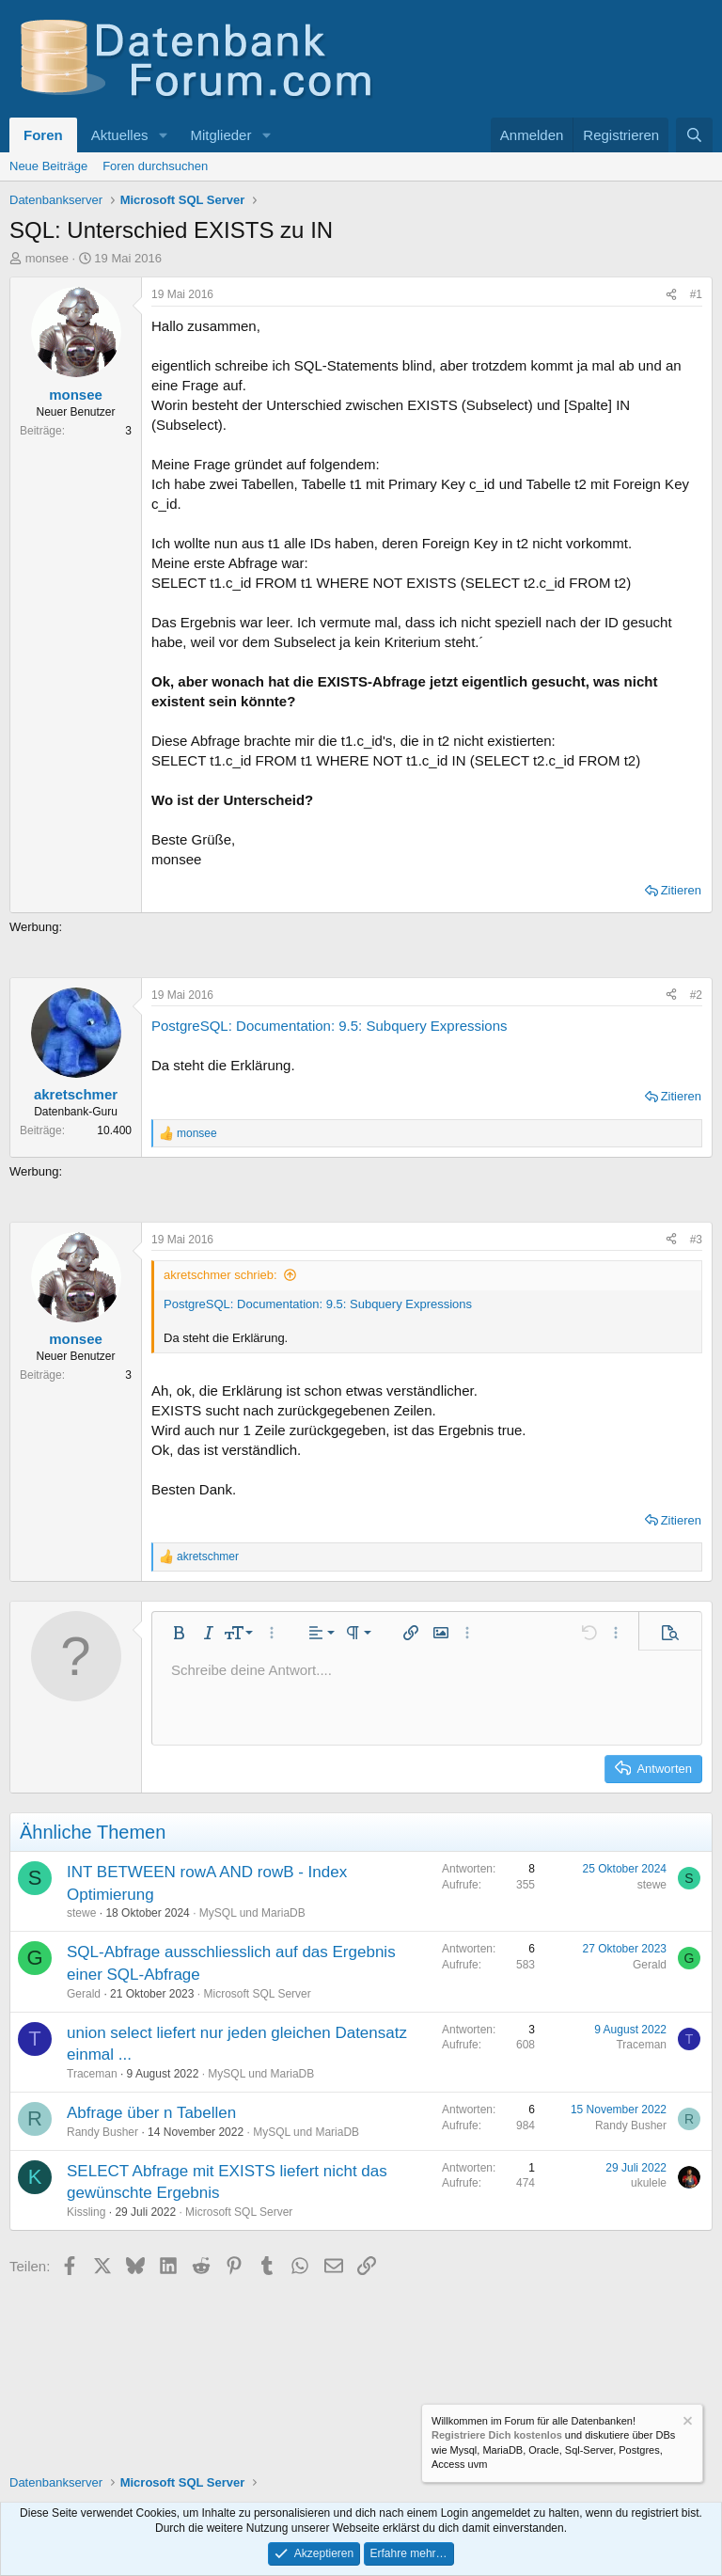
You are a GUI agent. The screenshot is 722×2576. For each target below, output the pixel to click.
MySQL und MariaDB (252, 1913)
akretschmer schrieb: (220, 1275)
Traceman (92, 2073)
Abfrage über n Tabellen (151, 2113)
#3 (696, 1239)
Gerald (84, 1993)
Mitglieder (220, 135)
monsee (47, 258)
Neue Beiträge (48, 166)
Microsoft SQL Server (256, 1993)
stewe (81, 1913)
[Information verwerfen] (686, 2423)
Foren (43, 135)
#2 (696, 995)
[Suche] (694, 135)
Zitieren (681, 890)
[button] (162, 135)
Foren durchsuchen (155, 166)
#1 (696, 294)
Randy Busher (102, 2132)
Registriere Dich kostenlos (497, 2435)
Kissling (86, 2212)
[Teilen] (671, 295)
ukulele (649, 2182)
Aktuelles (120, 135)
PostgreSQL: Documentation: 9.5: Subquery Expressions (329, 1026)
